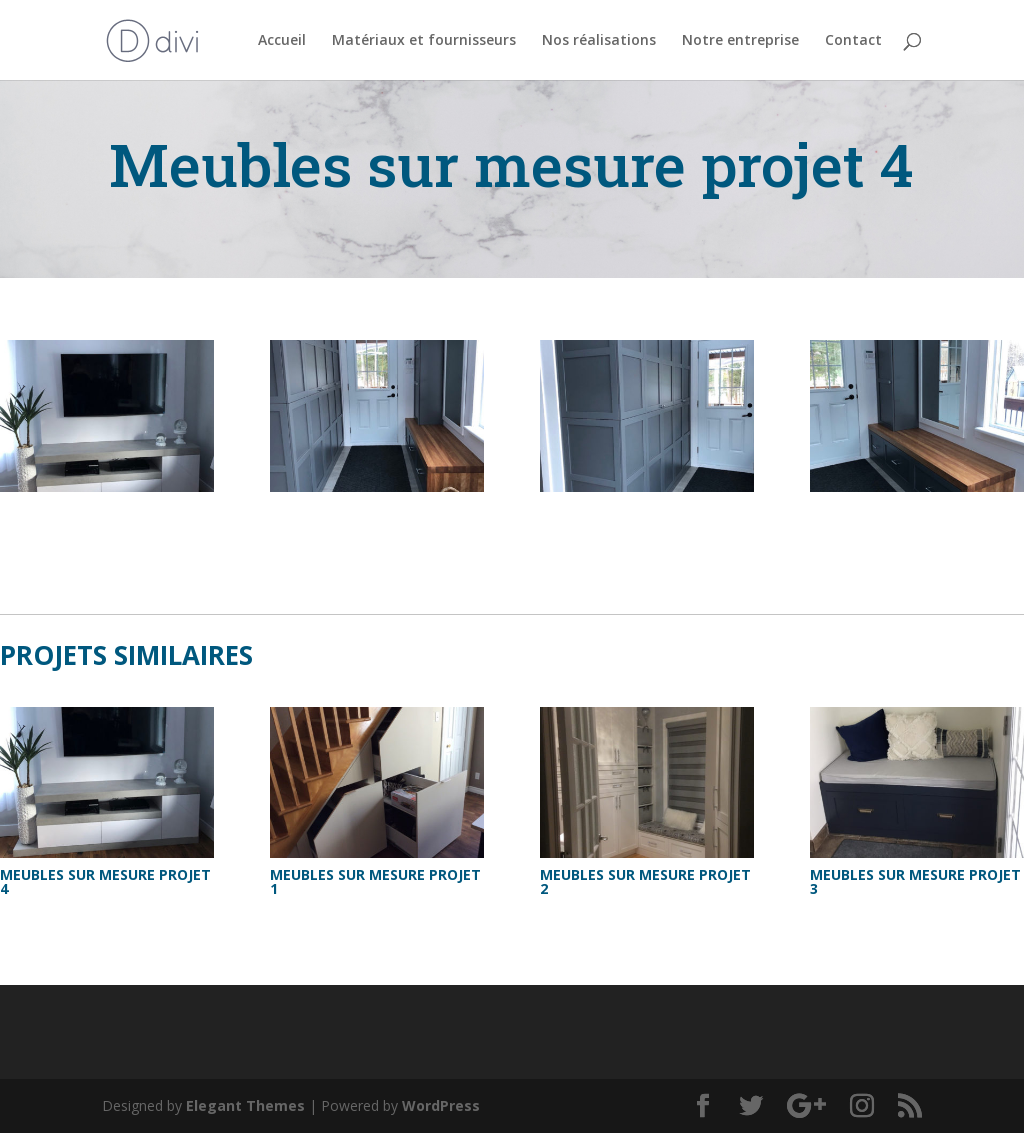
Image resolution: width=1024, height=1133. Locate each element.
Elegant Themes (245, 1105)
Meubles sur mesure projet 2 (645, 881)
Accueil (282, 41)
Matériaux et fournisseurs (424, 41)
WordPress (441, 1105)
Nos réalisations (599, 41)
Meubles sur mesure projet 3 (915, 881)
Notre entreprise (740, 41)
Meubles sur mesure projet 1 (375, 881)
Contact (853, 41)
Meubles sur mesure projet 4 (105, 881)
